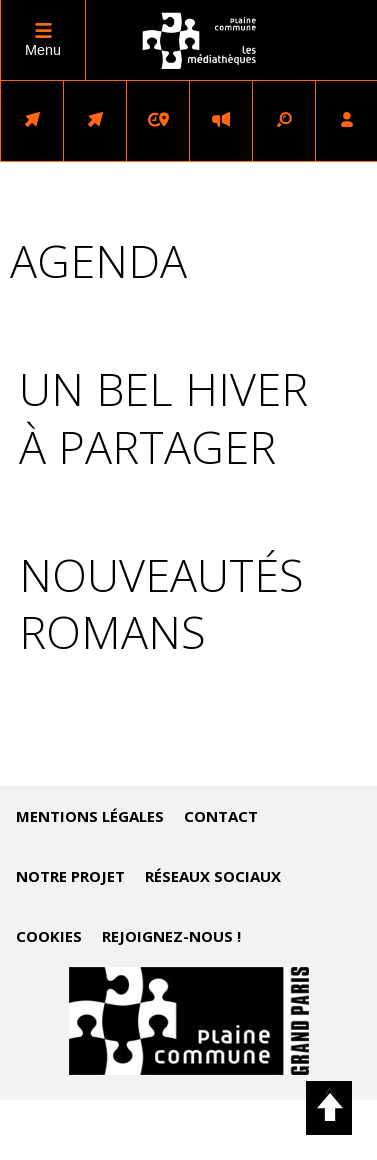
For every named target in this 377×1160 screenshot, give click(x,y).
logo (200, 40)
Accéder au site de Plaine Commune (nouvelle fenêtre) (189, 1021)
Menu (43, 50)
